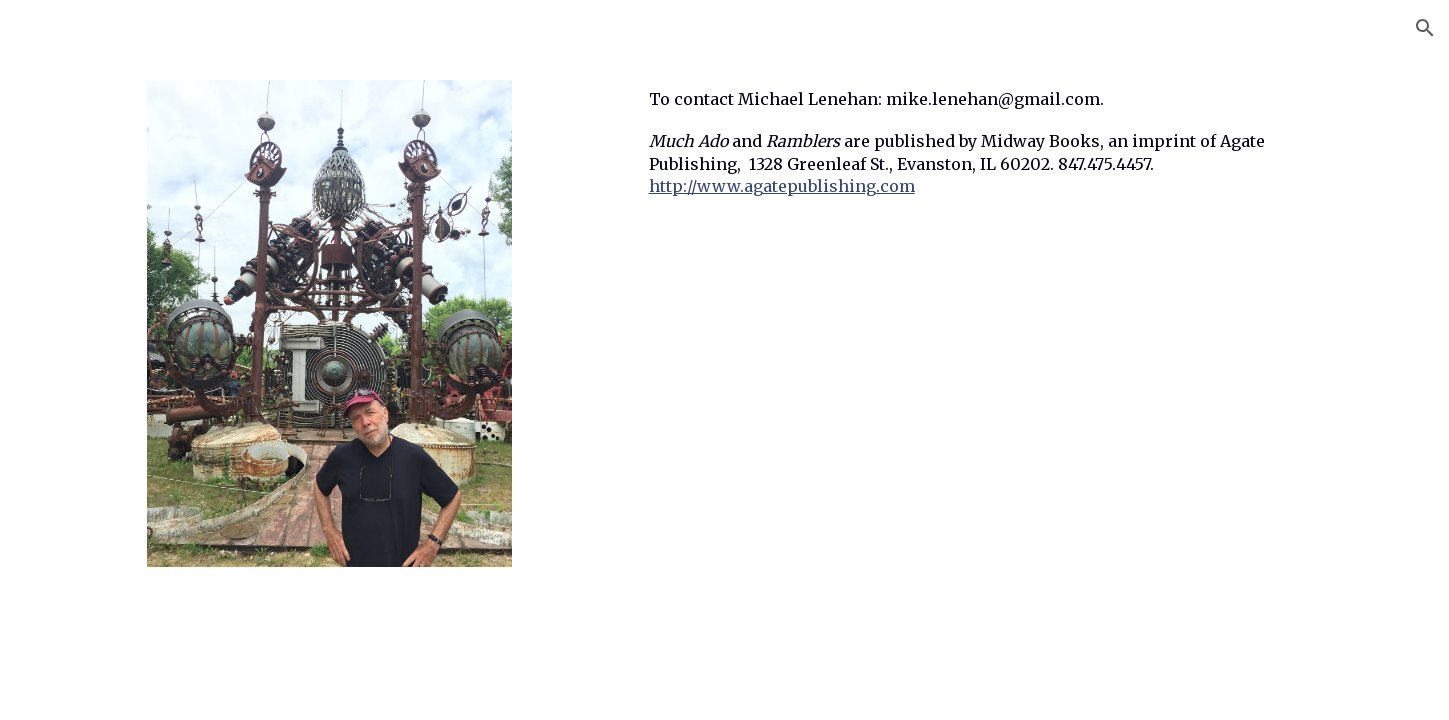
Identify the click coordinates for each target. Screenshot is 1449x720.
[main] (971, 161)
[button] (1425, 28)
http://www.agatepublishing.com (782, 186)
